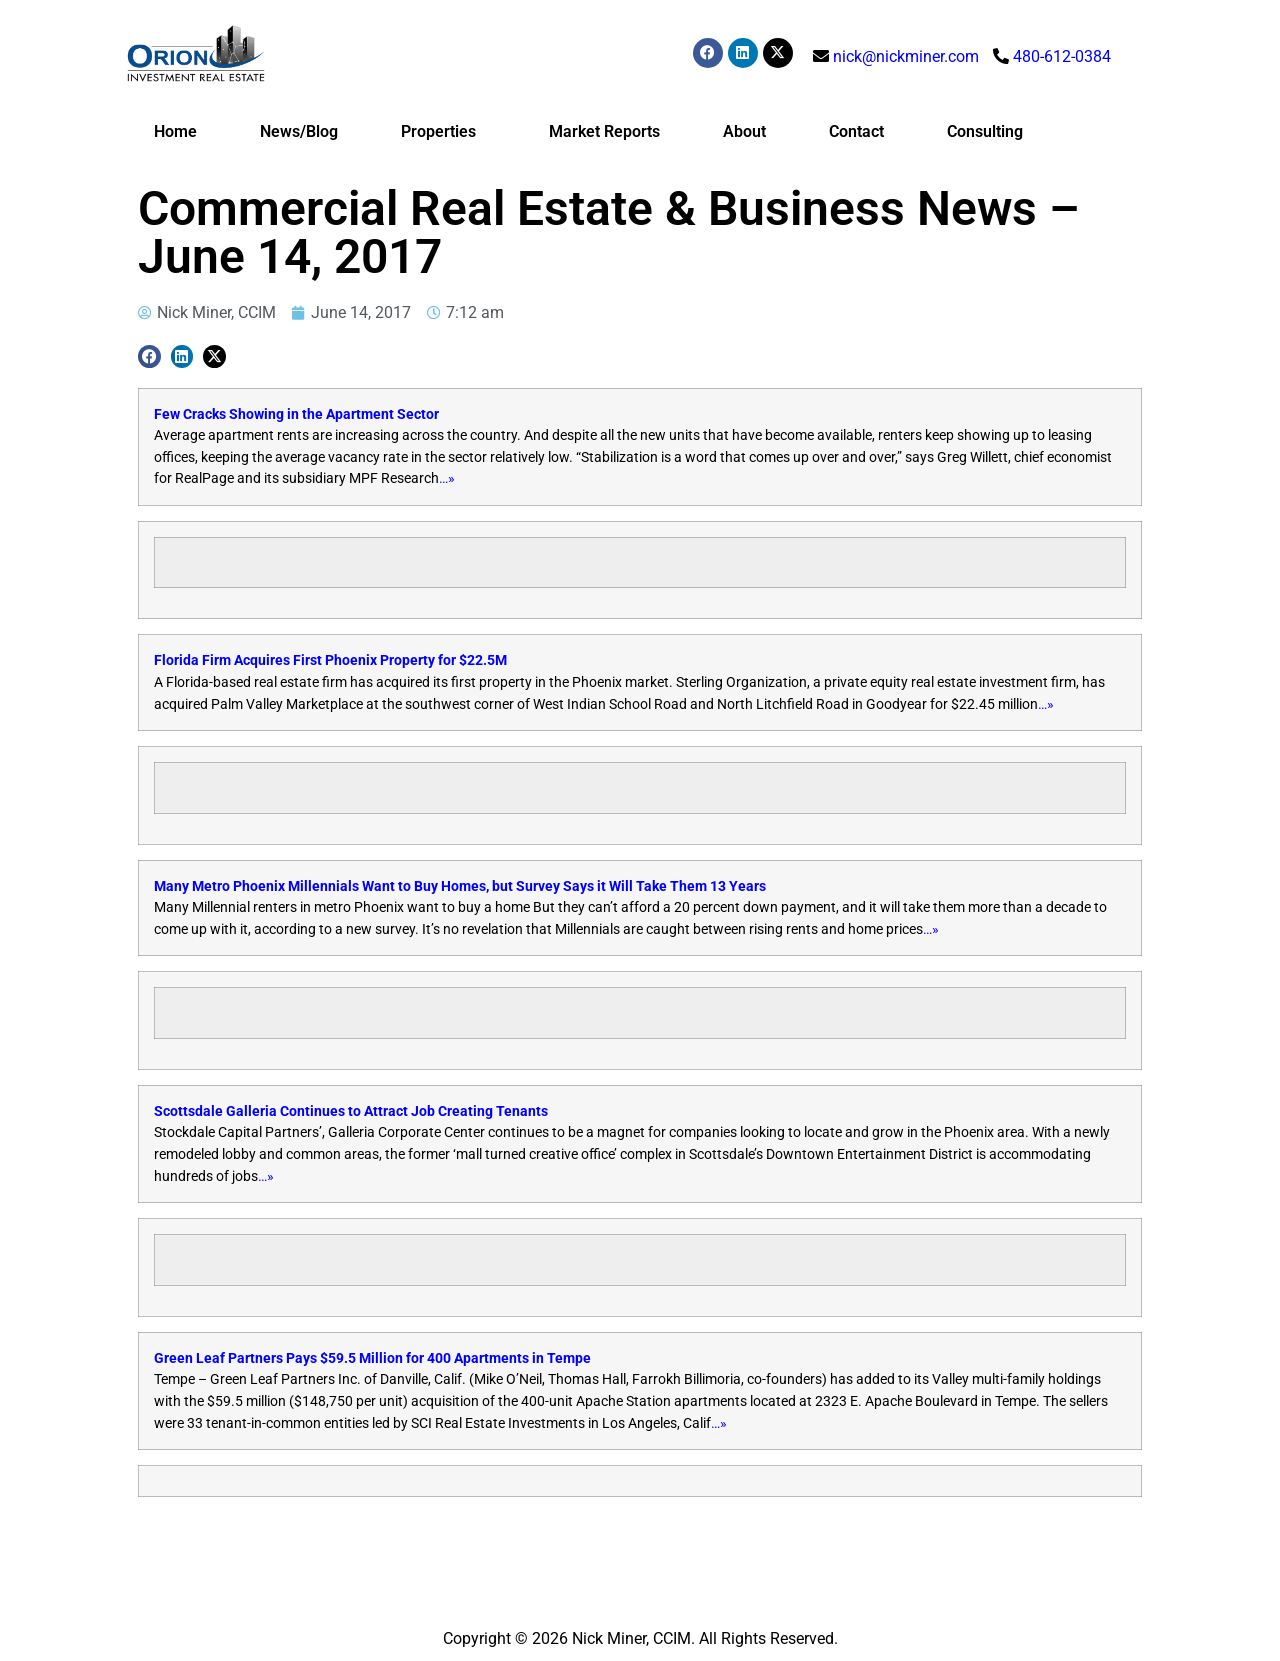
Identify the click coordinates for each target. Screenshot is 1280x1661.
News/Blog (299, 131)
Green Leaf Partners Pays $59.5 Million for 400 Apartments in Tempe (372, 1358)
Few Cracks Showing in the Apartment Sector (296, 414)
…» (447, 478)
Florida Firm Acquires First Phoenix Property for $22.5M (330, 660)
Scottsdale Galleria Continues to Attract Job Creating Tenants (351, 1111)
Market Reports (604, 131)
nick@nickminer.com (906, 56)
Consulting (985, 131)
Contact (856, 131)
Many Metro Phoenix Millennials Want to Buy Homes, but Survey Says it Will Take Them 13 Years (460, 886)
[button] (149, 356)
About (744, 131)
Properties (443, 132)
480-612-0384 (1062, 56)
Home (175, 131)
